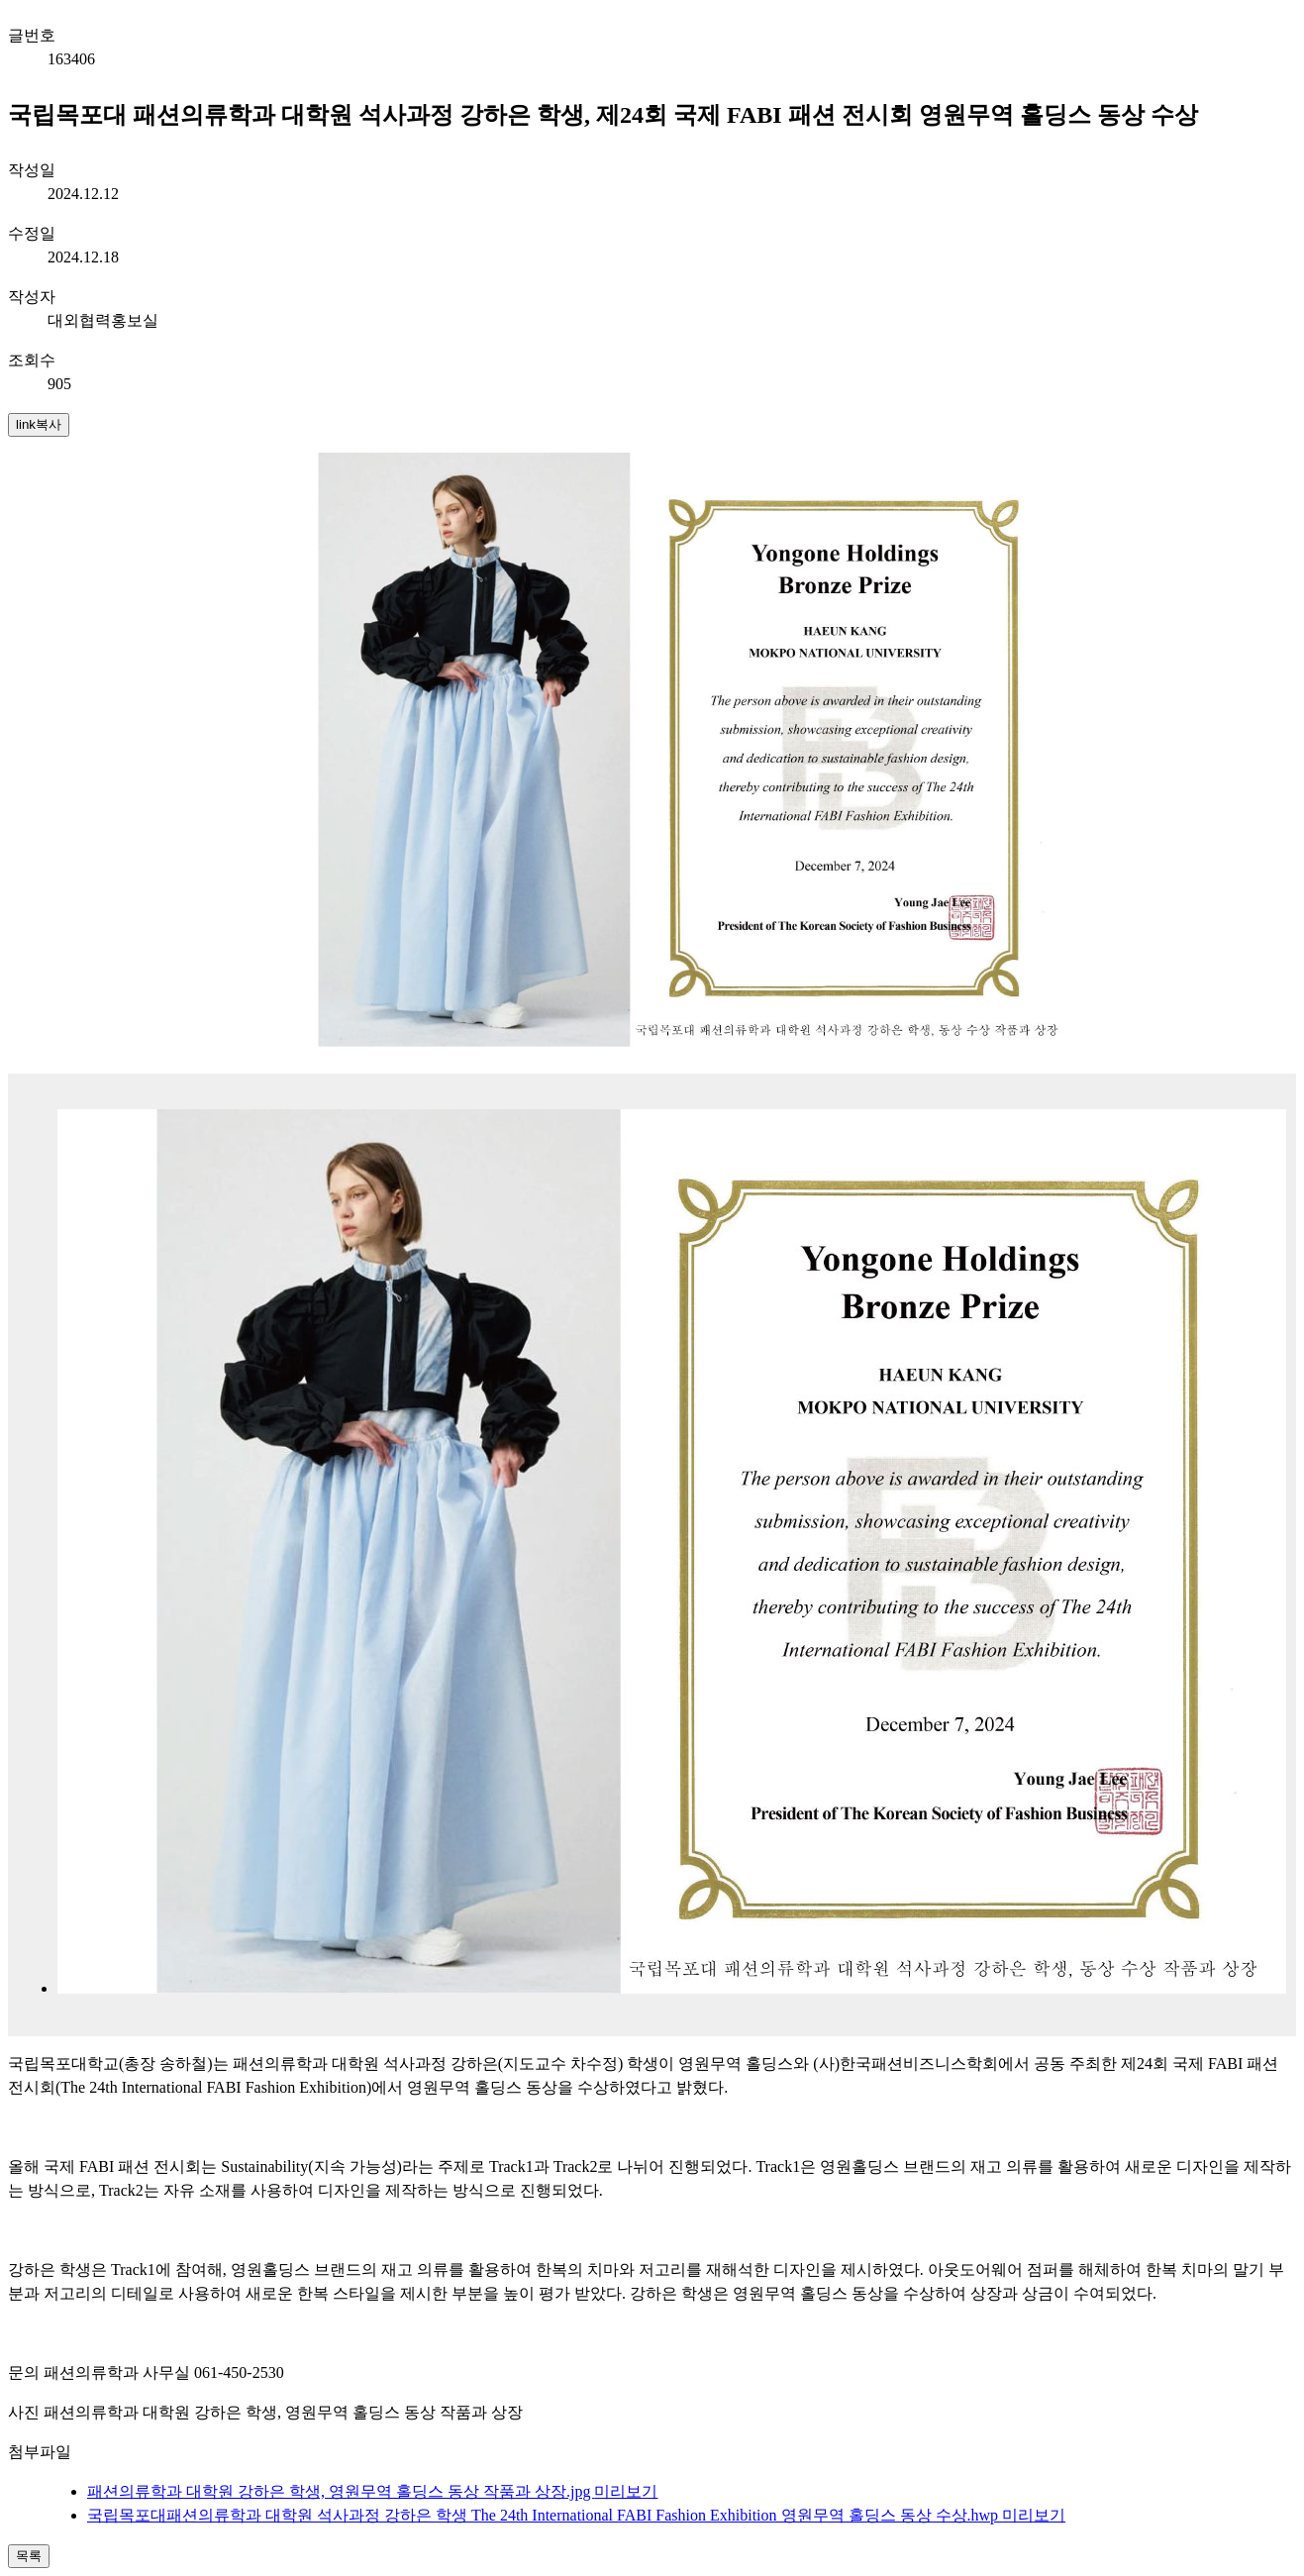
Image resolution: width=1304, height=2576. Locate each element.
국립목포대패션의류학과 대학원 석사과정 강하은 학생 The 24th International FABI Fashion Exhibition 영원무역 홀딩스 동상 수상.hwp (544, 2515)
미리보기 (625, 2491)
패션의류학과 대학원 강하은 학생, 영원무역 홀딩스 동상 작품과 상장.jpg (340, 2491)
